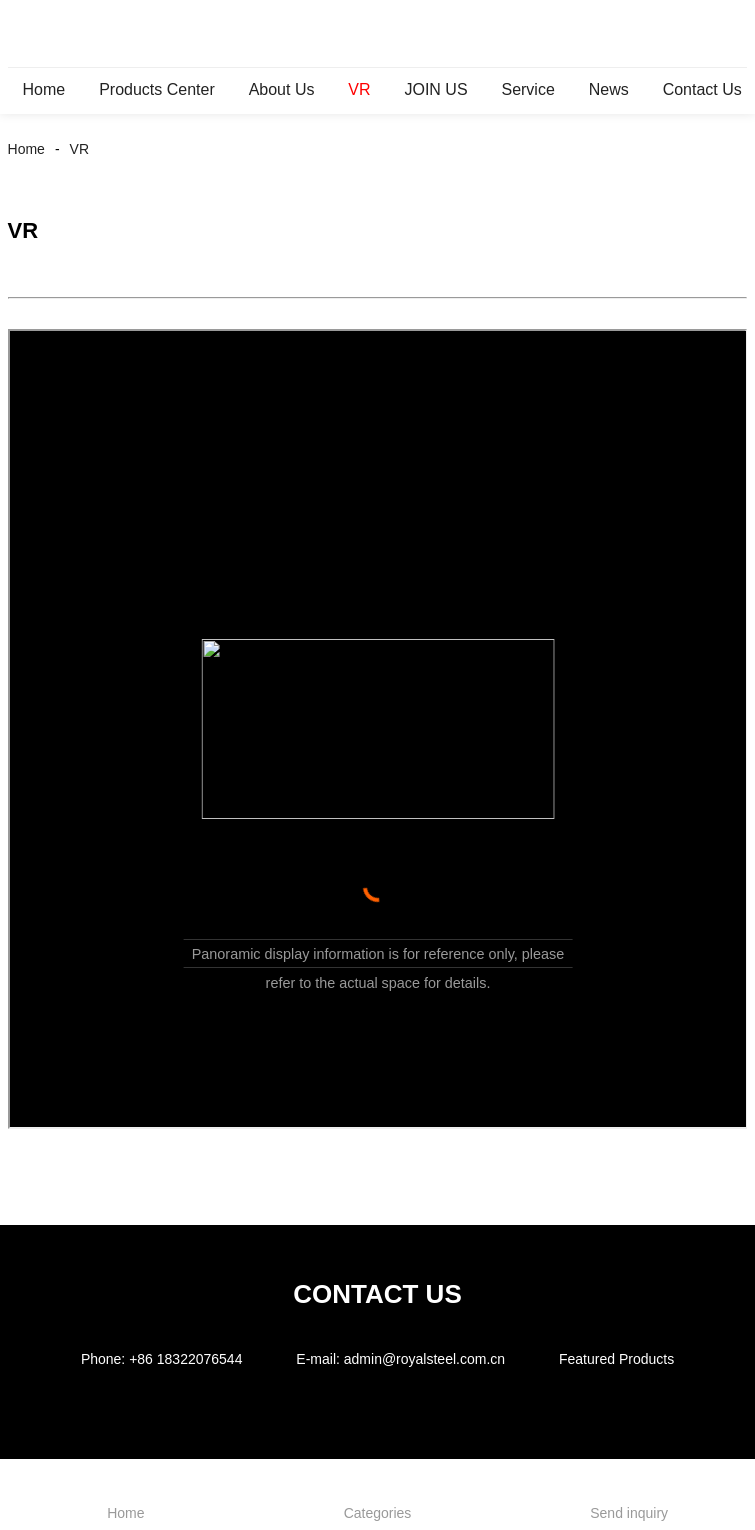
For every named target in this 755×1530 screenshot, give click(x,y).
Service (527, 89)
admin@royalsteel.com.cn (424, 1359)
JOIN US (435, 89)
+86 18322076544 (185, 1359)
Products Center (157, 89)
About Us (282, 89)
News (609, 89)
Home (44, 89)
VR (359, 89)
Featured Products (616, 1359)
